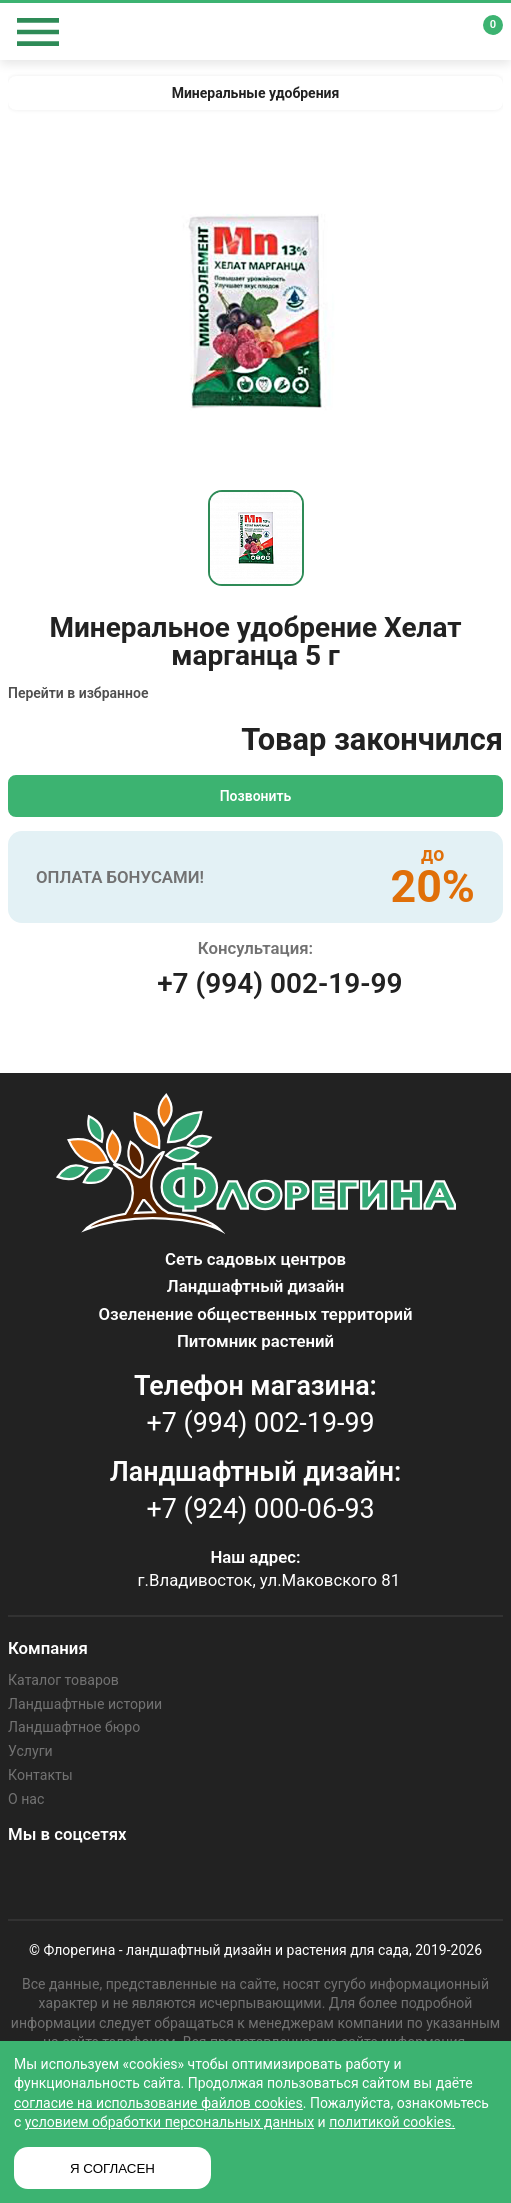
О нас (26, 1798)
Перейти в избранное (78, 693)
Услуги (30, 1751)
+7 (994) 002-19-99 (279, 983)
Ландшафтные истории (84, 1704)
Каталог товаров (63, 1680)
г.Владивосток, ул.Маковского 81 (269, 1580)
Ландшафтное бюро (73, 1727)
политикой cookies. (392, 2122)
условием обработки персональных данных (169, 2122)
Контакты (40, 1774)
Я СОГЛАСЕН (112, 2168)
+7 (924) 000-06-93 (261, 1509)
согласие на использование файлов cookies (158, 2103)
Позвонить (256, 796)
